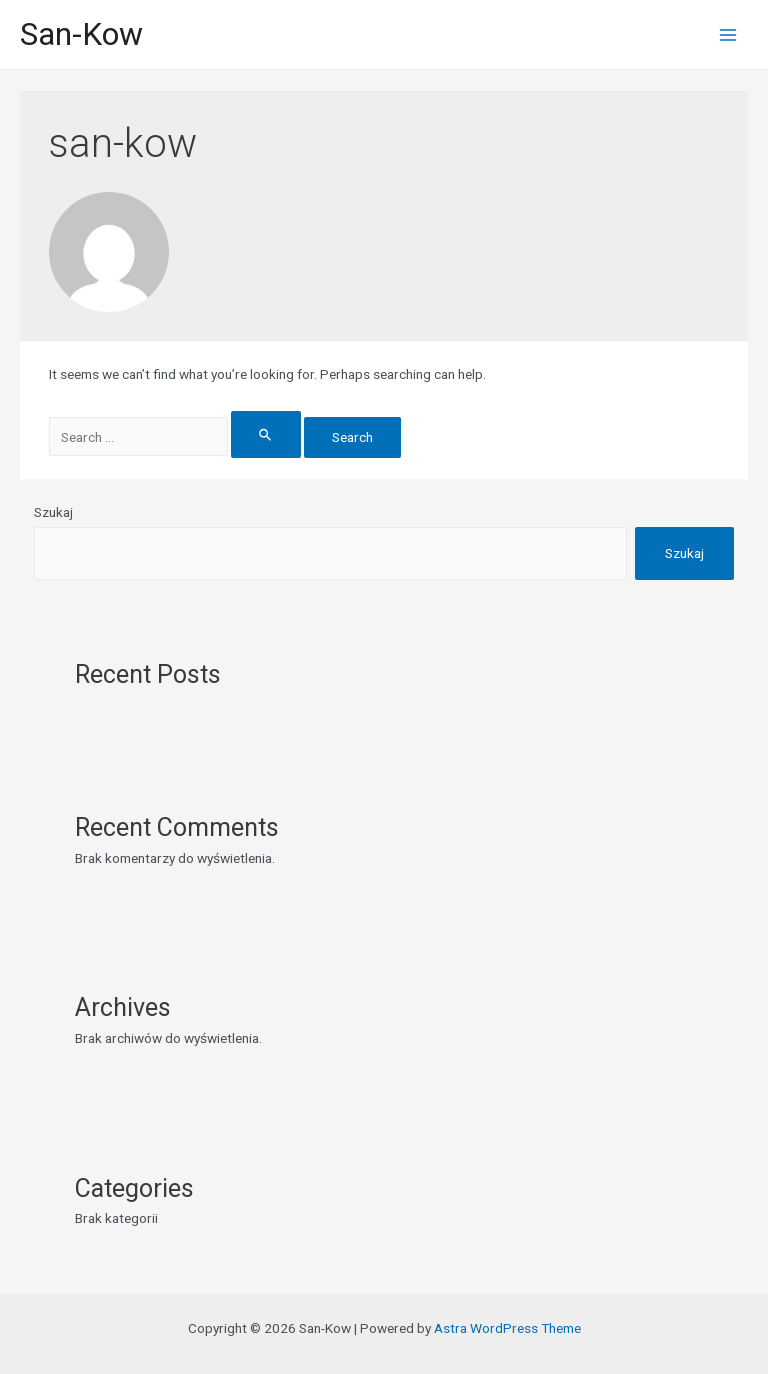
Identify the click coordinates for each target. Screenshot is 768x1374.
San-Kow (81, 34)
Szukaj (53, 512)
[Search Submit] (266, 434)
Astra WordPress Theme (507, 1328)
